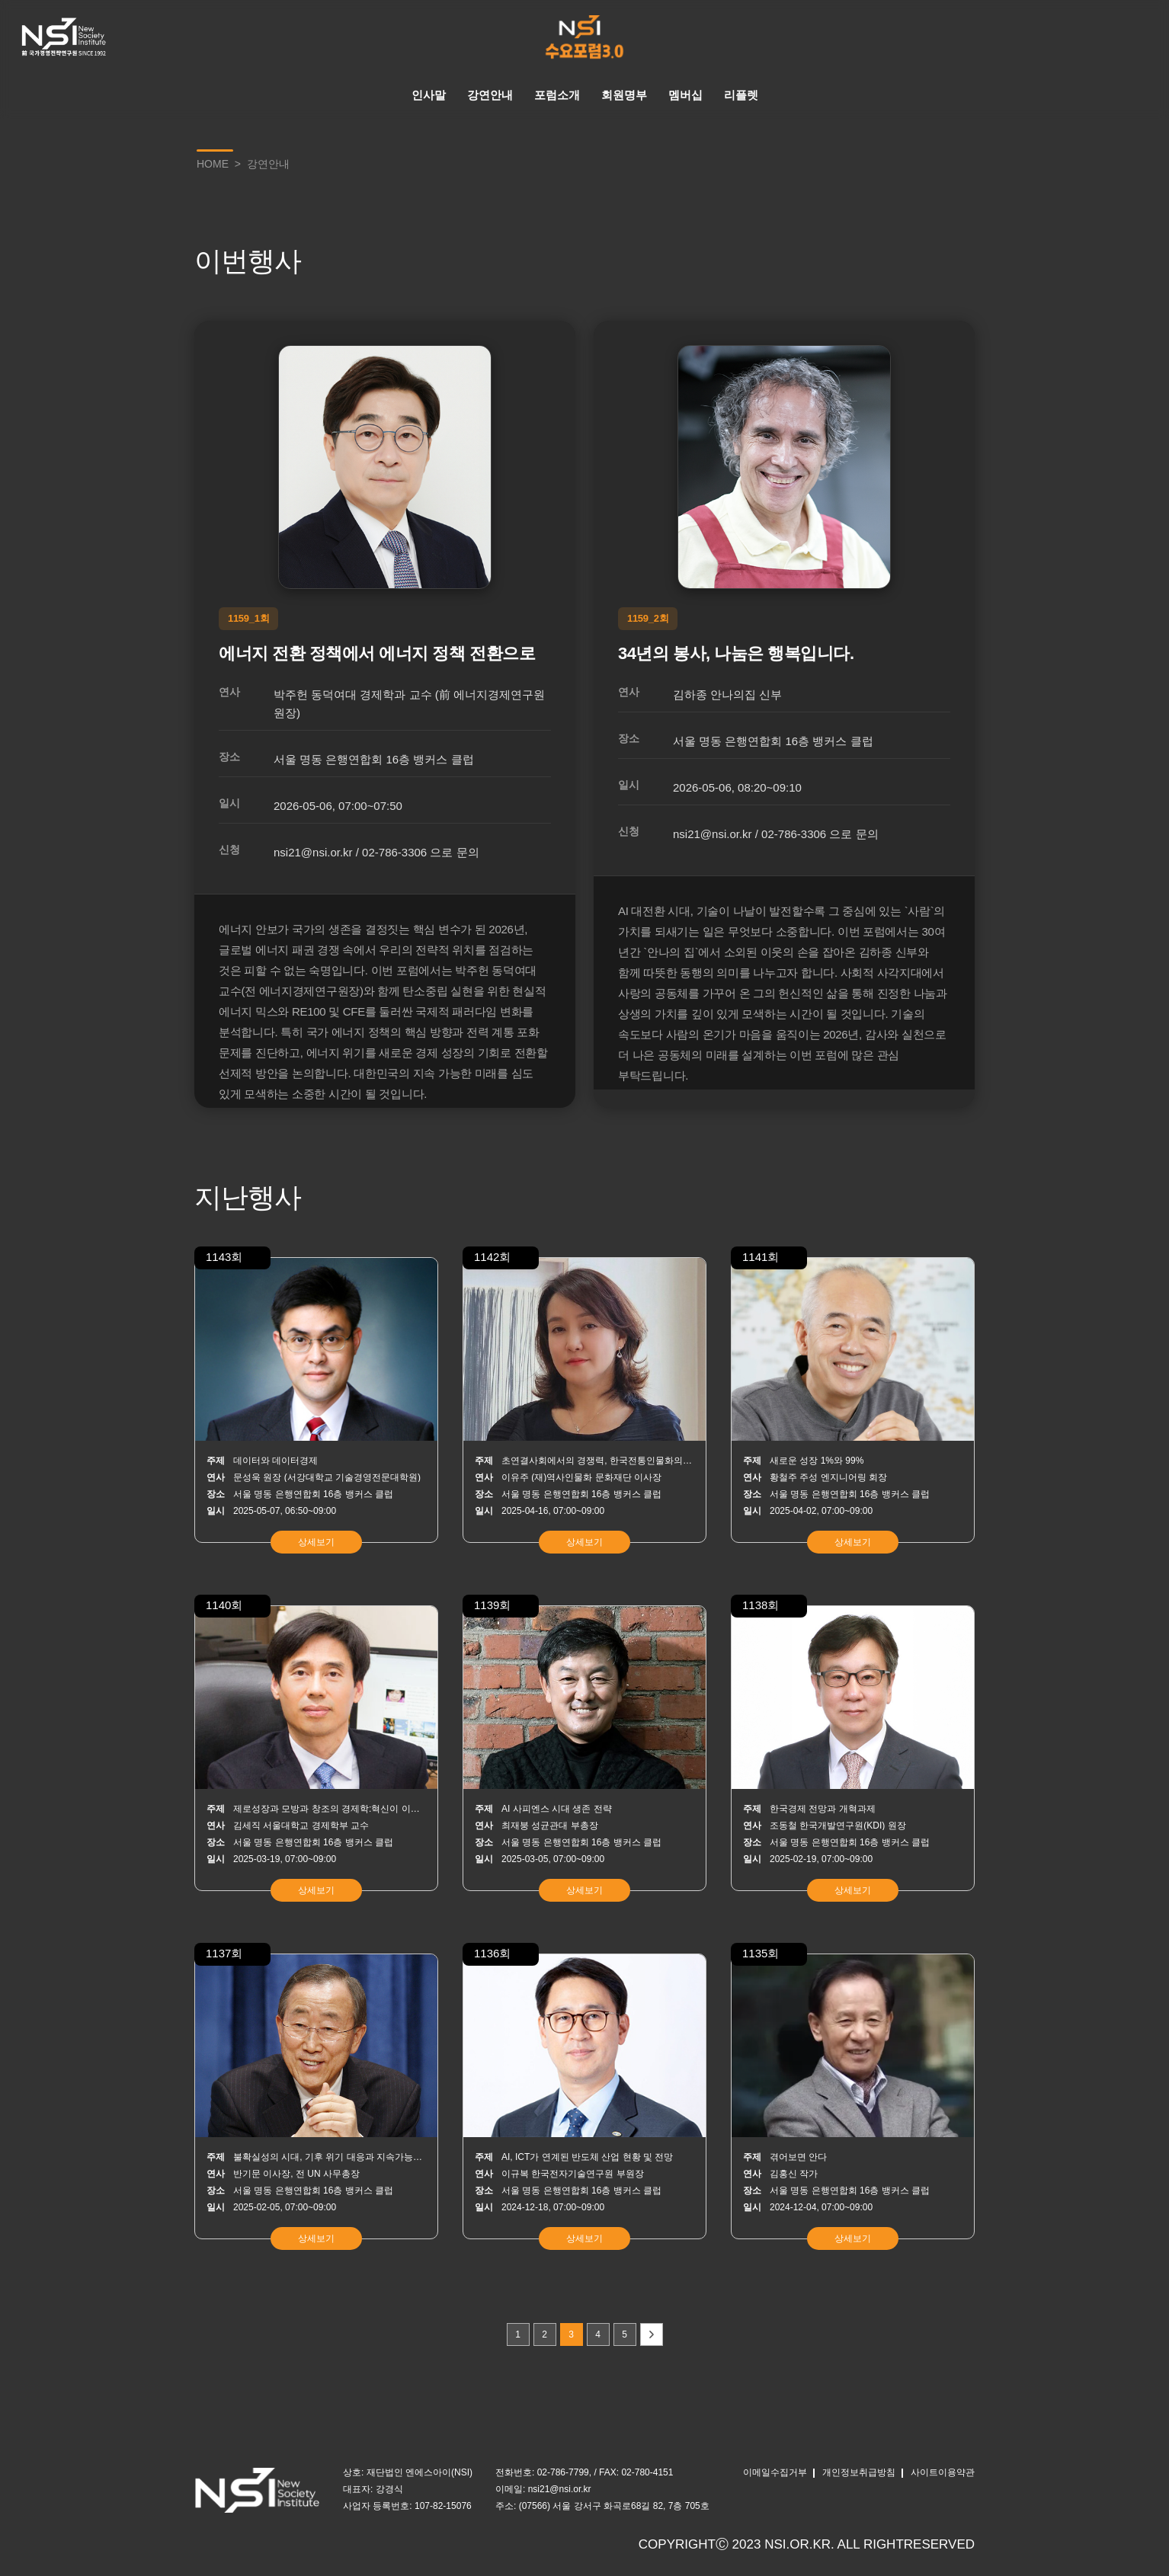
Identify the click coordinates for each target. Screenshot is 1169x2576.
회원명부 (624, 94)
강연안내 (490, 94)
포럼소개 (557, 94)
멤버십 (685, 94)
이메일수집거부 (775, 2472)
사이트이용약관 (943, 2472)
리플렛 (741, 94)
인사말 (429, 94)
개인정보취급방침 (858, 2472)
